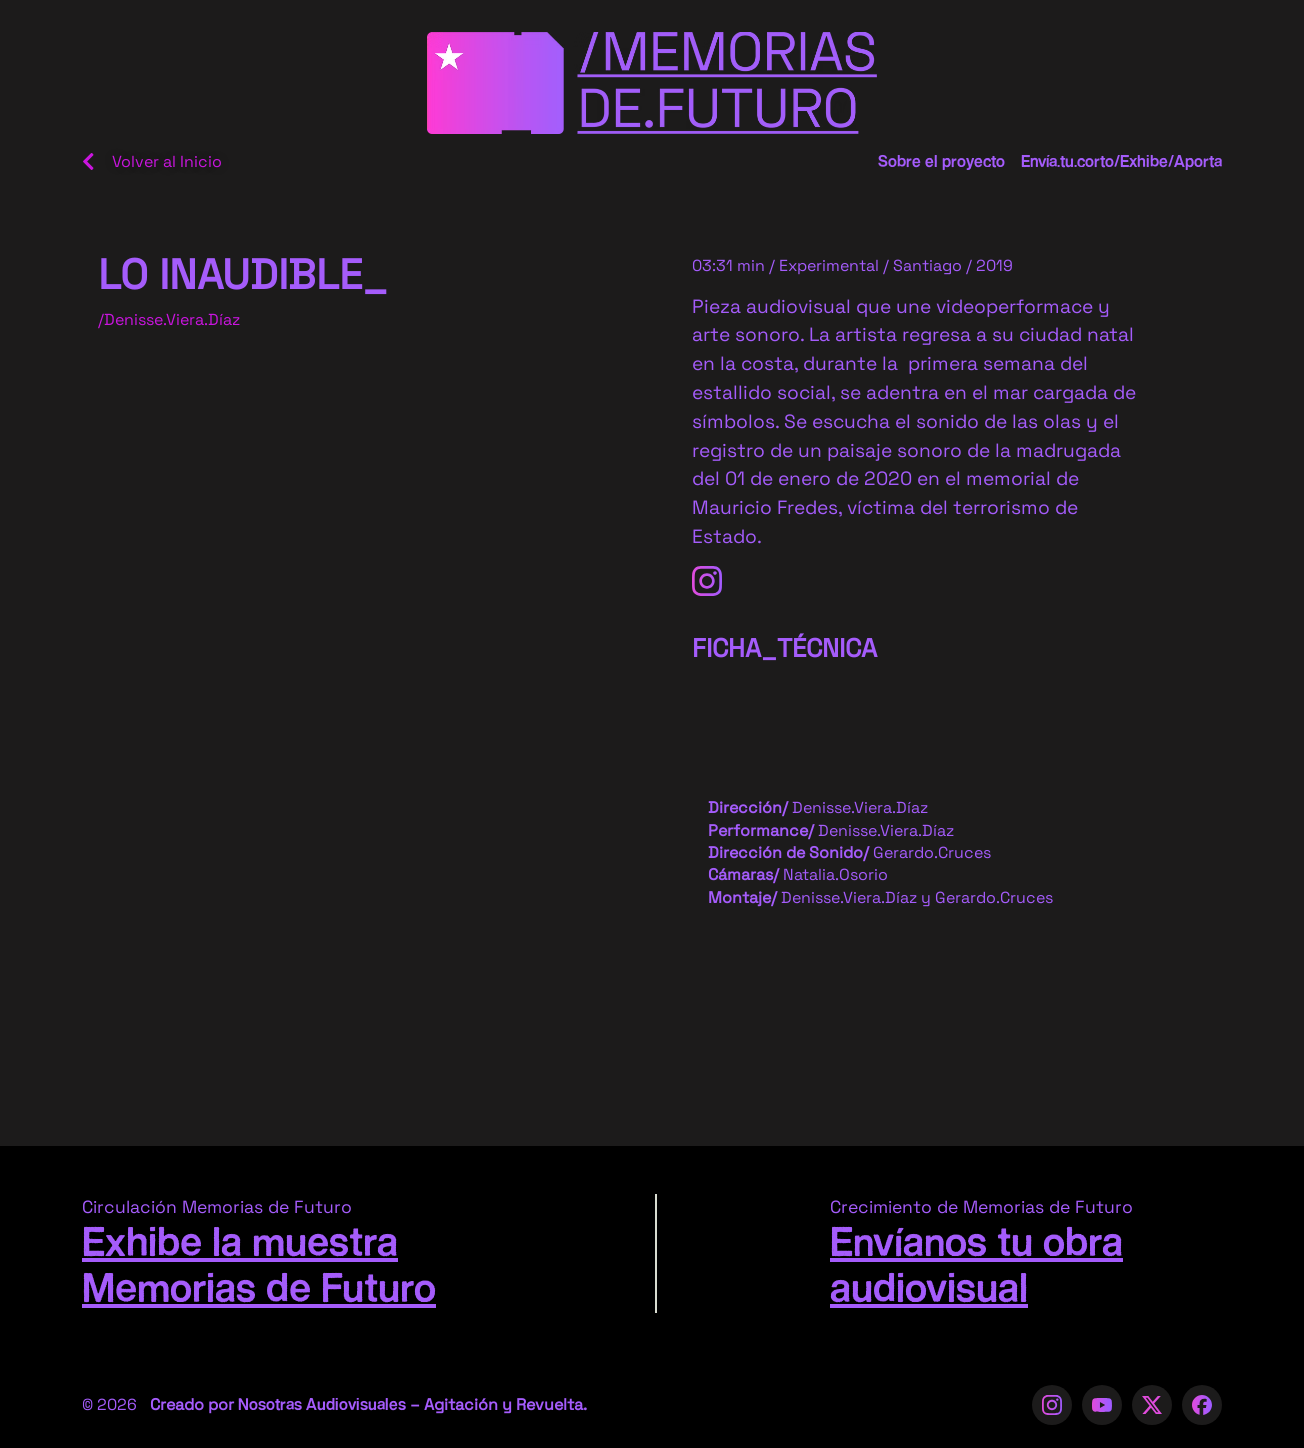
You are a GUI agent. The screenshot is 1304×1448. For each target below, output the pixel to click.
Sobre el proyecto (941, 162)
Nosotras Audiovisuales (322, 1405)
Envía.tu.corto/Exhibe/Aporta (1121, 162)
